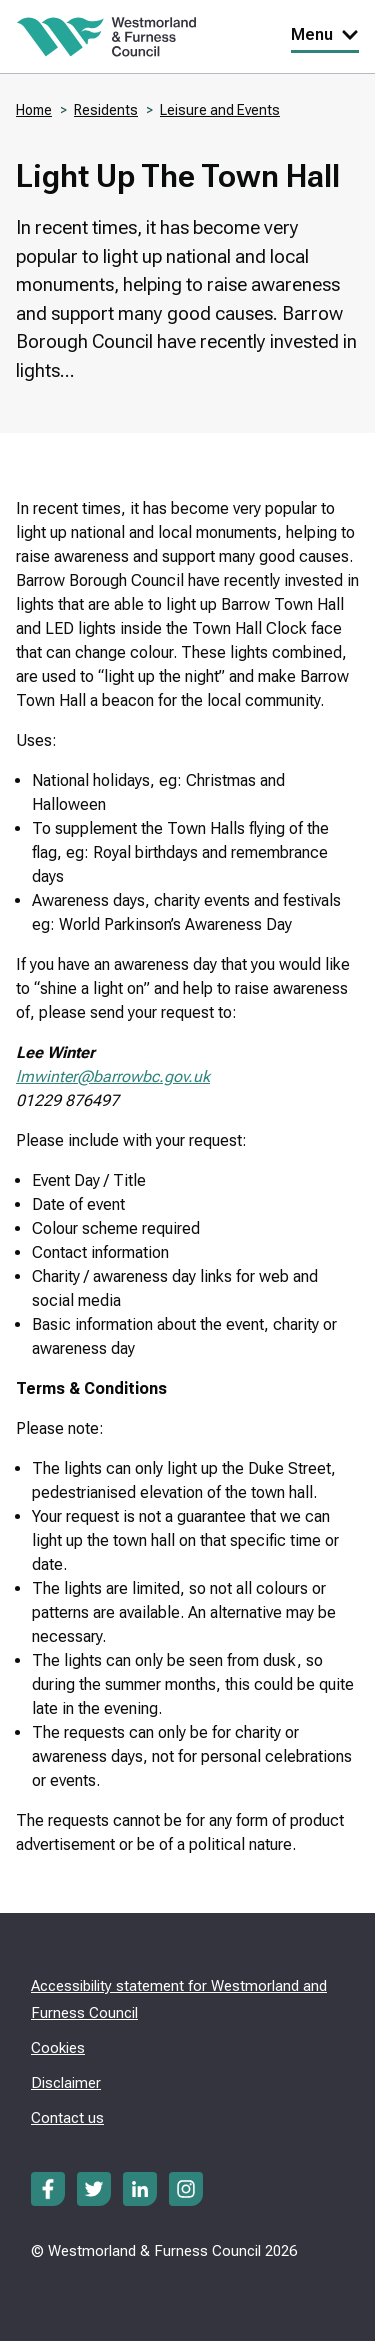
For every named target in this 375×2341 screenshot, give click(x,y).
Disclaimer (66, 2083)
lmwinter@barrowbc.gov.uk (113, 1076)
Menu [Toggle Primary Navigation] (325, 34)
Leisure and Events (220, 110)
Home (34, 110)
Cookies (58, 2048)
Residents (106, 110)
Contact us (67, 2118)
